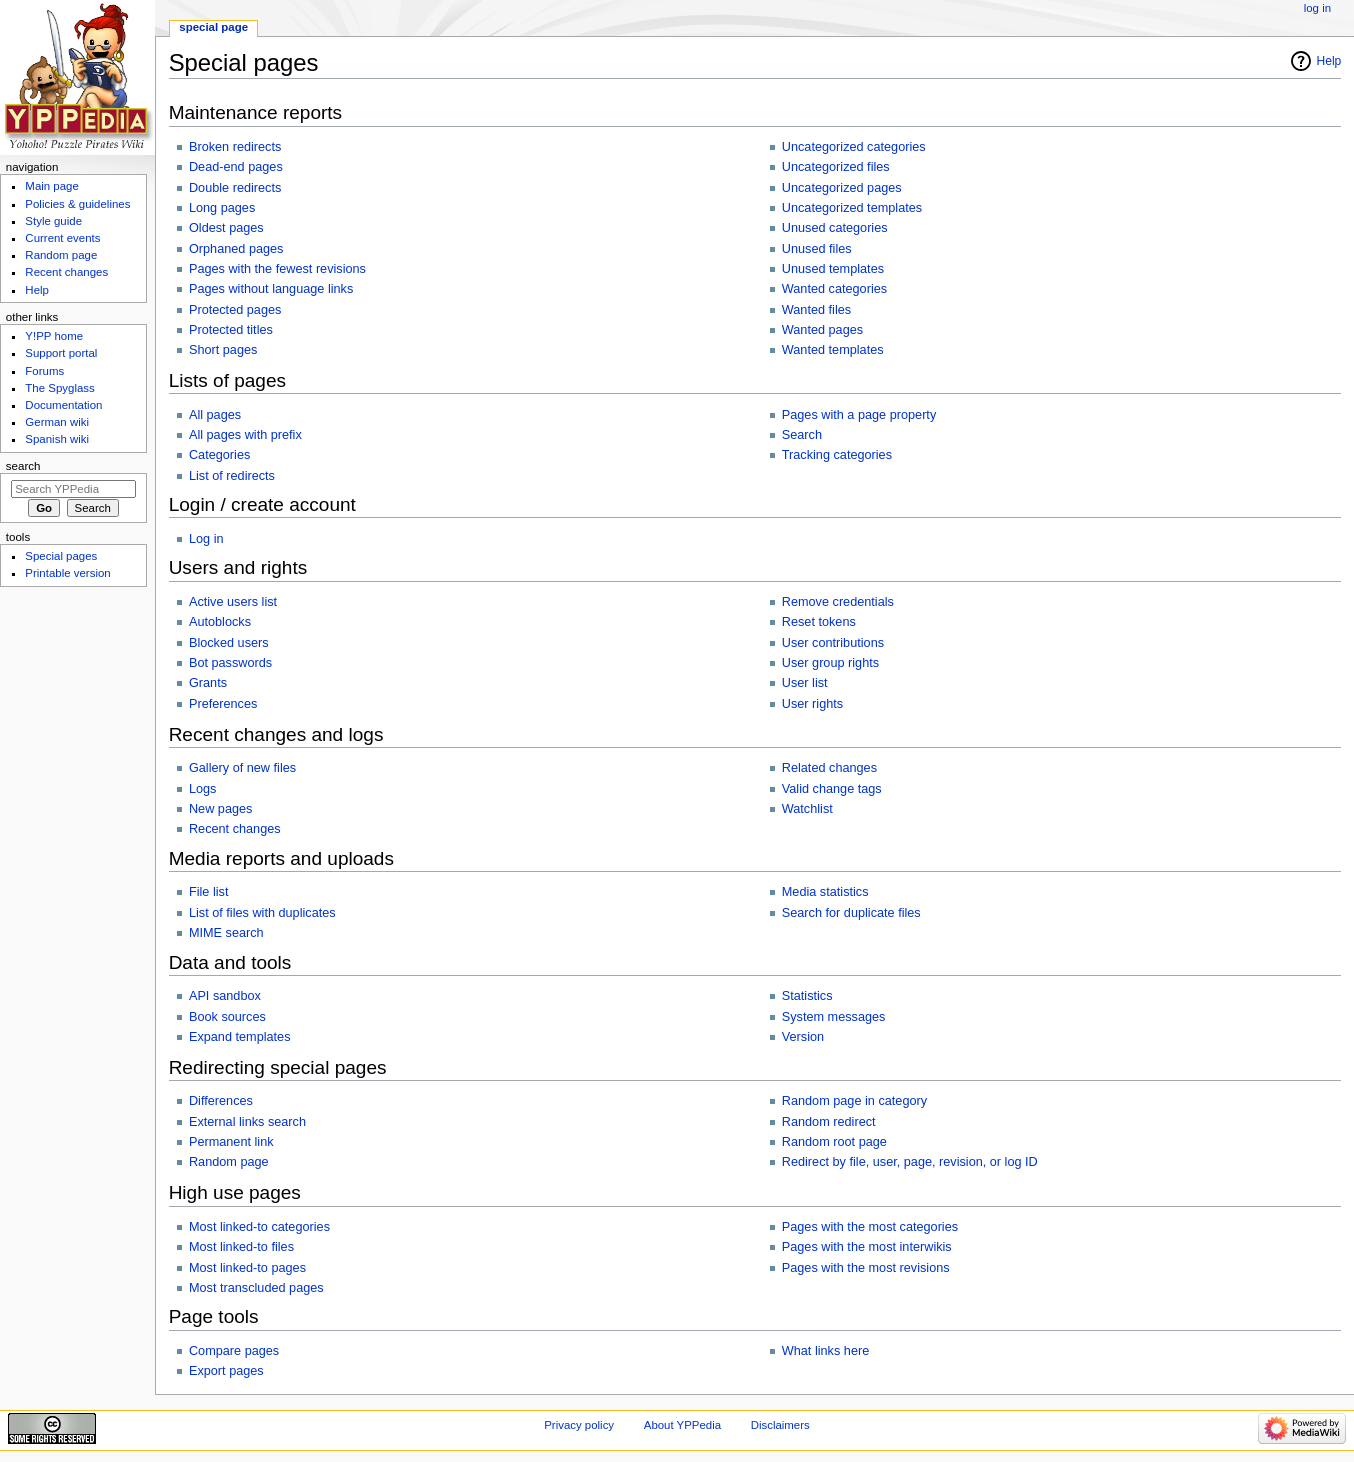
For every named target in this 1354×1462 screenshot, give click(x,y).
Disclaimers (780, 1425)
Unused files (817, 249)
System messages (834, 1017)
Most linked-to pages (247, 1268)
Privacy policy (579, 1425)
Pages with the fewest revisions (277, 269)
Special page (213, 27)
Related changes (829, 768)
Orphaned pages (236, 249)
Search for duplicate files (851, 913)
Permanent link (231, 1142)
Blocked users (229, 643)
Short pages (223, 350)
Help (1329, 61)
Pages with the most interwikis (867, 1247)
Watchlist (807, 809)
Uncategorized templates (852, 208)
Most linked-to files (241, 1247)
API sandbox (225, 996)
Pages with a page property (859, 415)
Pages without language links (271, 289)
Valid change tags (832, 789)
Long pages (222, 208)
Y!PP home (54, 336)
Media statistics (825, 892)
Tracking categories (837, 455)
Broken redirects (235, 147)
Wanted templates (833, 350)
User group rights (830, 663)
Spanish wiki (57, 439)
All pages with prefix (245, 435)
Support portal (61, 353)
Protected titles (231, 330)
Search (802, 435)
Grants (208, 683)
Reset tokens (819, 622)
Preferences (223, 704)
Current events (62, 238)
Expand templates (240, 1037)
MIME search (226, 933)
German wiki (57, 422)
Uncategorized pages (842, 188)
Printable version (67, 573)
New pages (220, 809)
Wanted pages (822, 330)
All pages (215, 415)
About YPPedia (682, 1425)
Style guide (53, 221)
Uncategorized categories (854, 147)
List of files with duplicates (262, 913)
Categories (219, 455)
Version (803, 1037)
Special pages (61, 556)
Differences (221, 1101)
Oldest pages (226, 228)
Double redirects (235, 188)
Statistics (807, 996)
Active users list (233, 602)
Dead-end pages (236, 167)
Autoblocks (220, 622)
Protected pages (235, 310)
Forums (44, 371)
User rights (812, 704)
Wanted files (816, 310)
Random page (229, 1162)
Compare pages (234, 1351)
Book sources (227, 1017)
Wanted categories (834, 289)
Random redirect (829, 1122)
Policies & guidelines (77, 204)
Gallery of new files (242, 768)
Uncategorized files (836, 167)
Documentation (63, 405)
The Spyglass (59, 388)
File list (208, 892)
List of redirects (232, 476)
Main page (52, 186)
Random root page (834, 1142)
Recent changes (235, 829)
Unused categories (835, 228)
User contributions (833, 643)
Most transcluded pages (256, 1288)
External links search (247, 1122)
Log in (206, 539)
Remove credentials (838, 602)
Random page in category (854, 1101)
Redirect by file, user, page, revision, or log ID (910, 1162)
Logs (203, 789)
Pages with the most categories (870, 1227)
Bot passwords (230, 663)
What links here (825, 1351)
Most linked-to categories (259, 1227)
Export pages (226, 1371)
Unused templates (833, 269)
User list (805, 683)
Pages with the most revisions (866, 1268)
